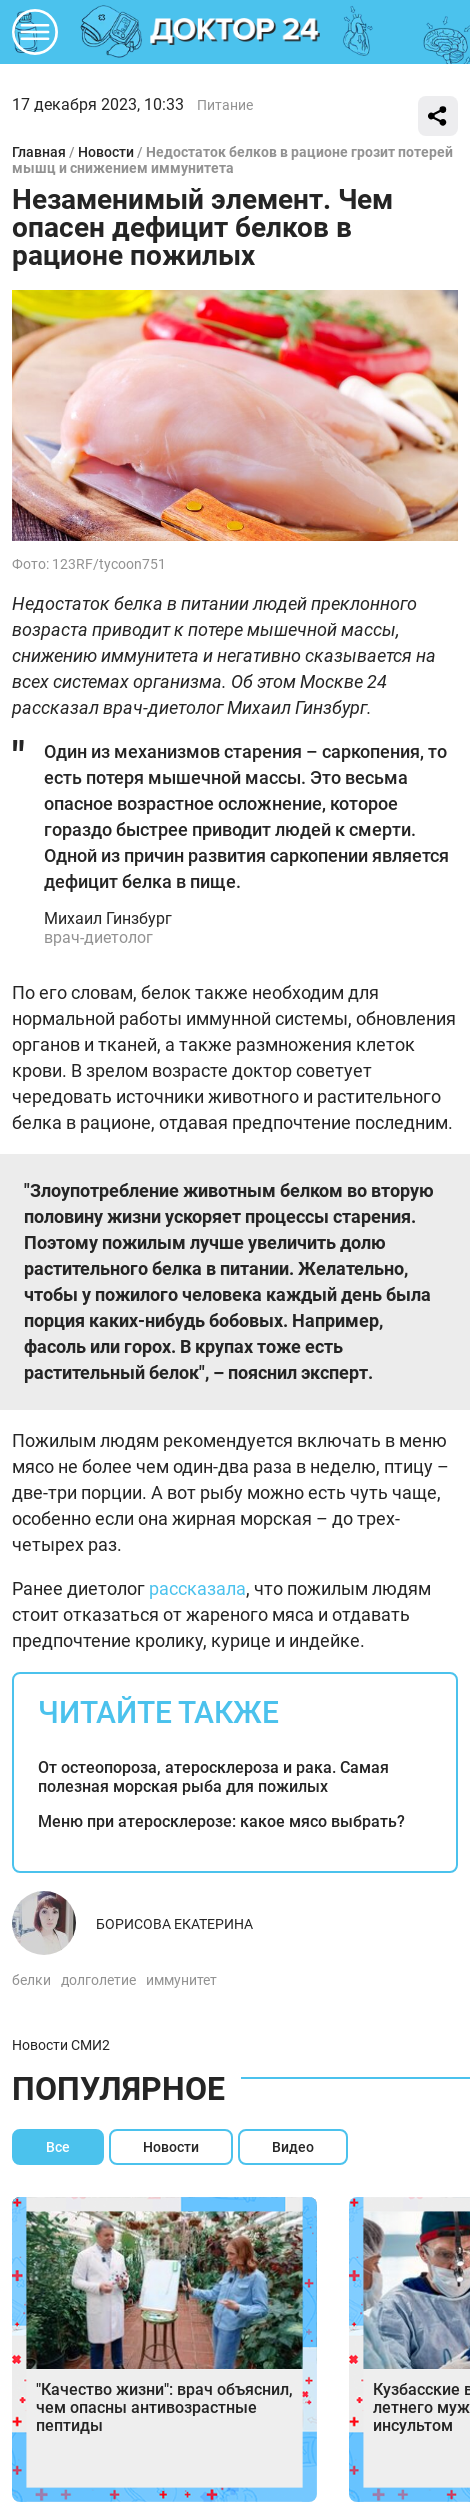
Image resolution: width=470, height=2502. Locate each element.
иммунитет (181, 1980)
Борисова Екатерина (174, 1924)
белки (31, 1980)
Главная (39, 152)
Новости (106, 152)
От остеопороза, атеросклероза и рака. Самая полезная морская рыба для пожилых (213, 1777)
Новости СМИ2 (61, 2045)
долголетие (98, 1980)
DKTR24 (235, 32)
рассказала (197, 1588)
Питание (225, 105)
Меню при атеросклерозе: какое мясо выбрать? (221, 1821)
